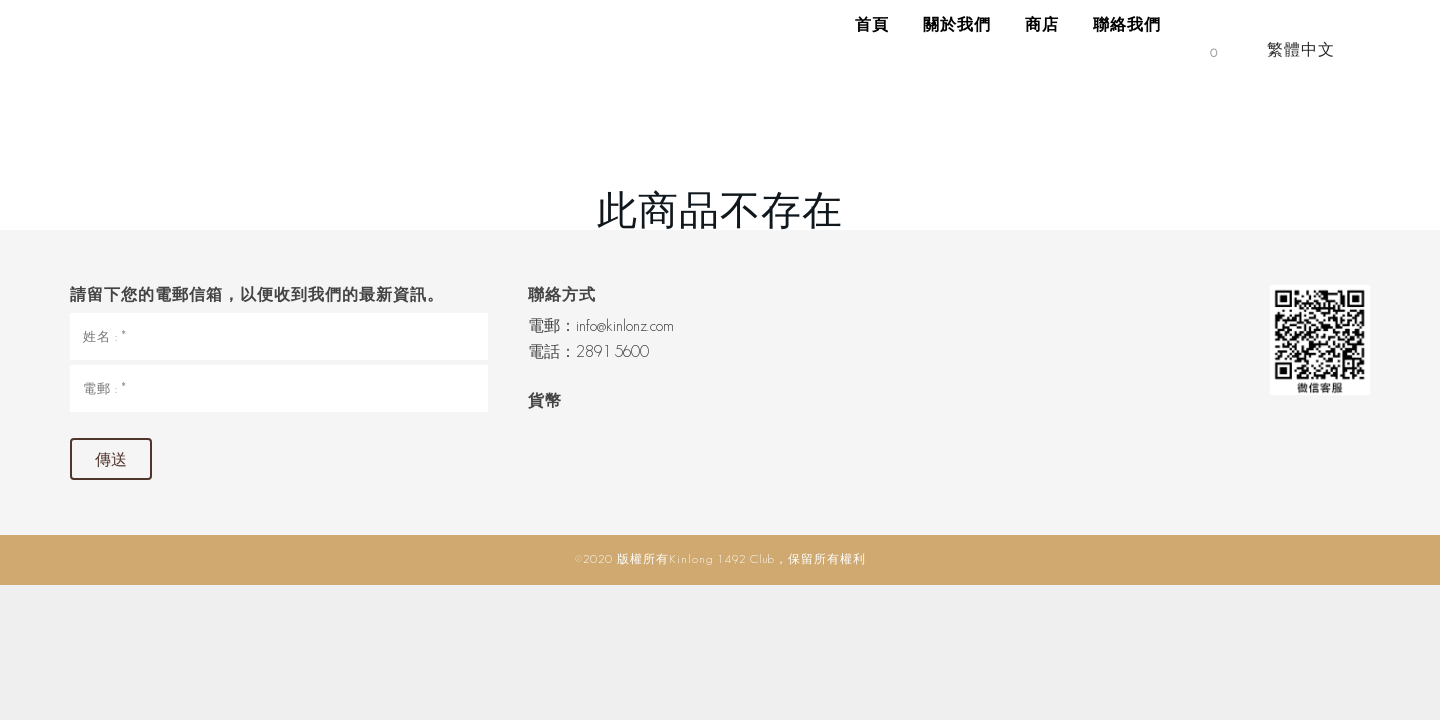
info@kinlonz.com (625, 325)
